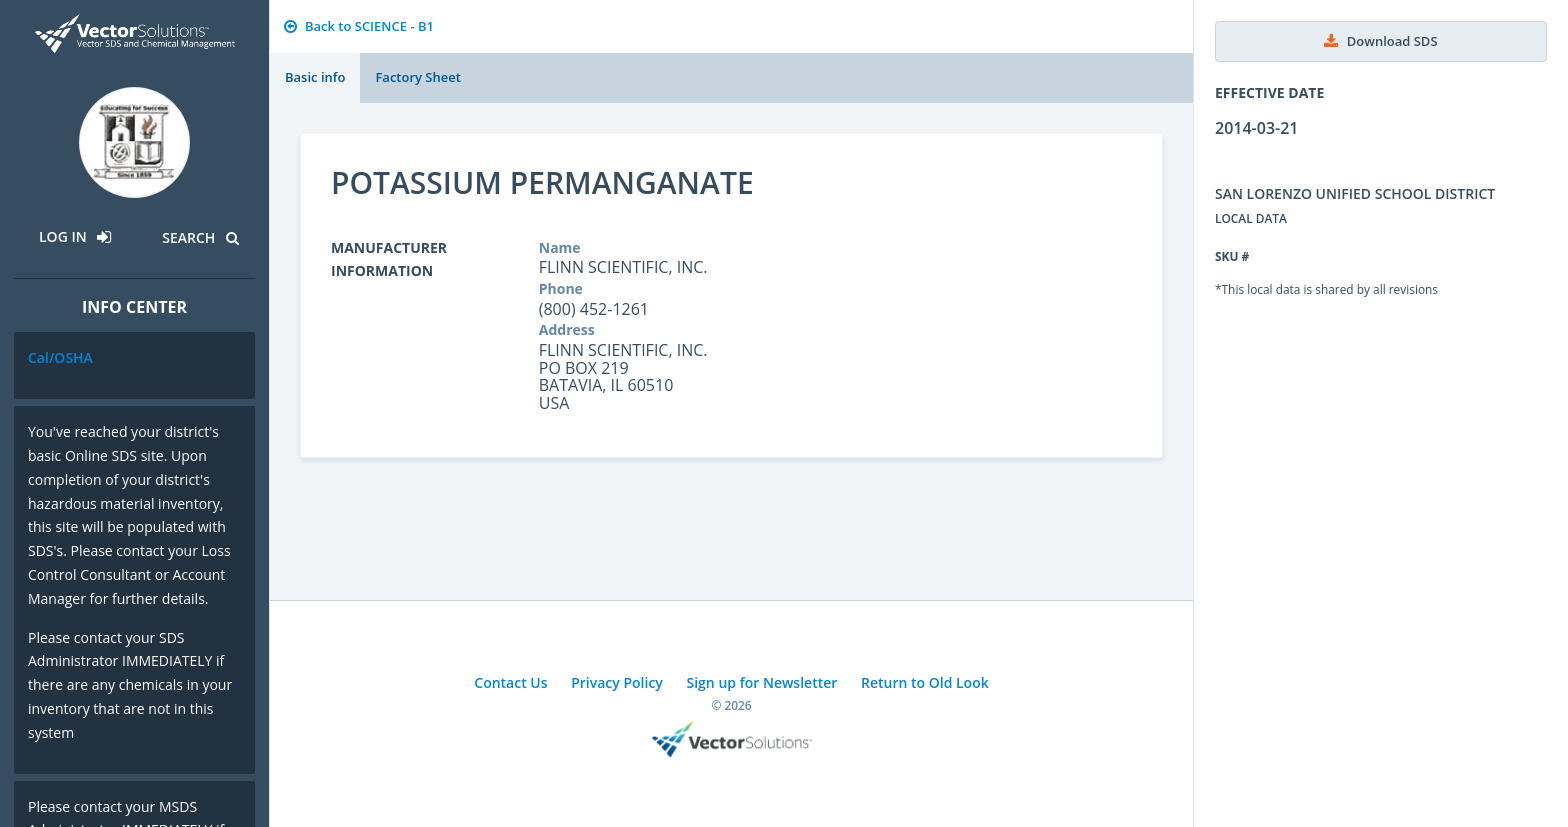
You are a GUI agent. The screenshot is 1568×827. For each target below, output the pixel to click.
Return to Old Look (925, 682)
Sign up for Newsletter (762, 682)
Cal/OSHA (60, 357)
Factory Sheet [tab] (417, 77)
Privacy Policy (617, 682)
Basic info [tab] (315, 77)
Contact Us (510, 682)
